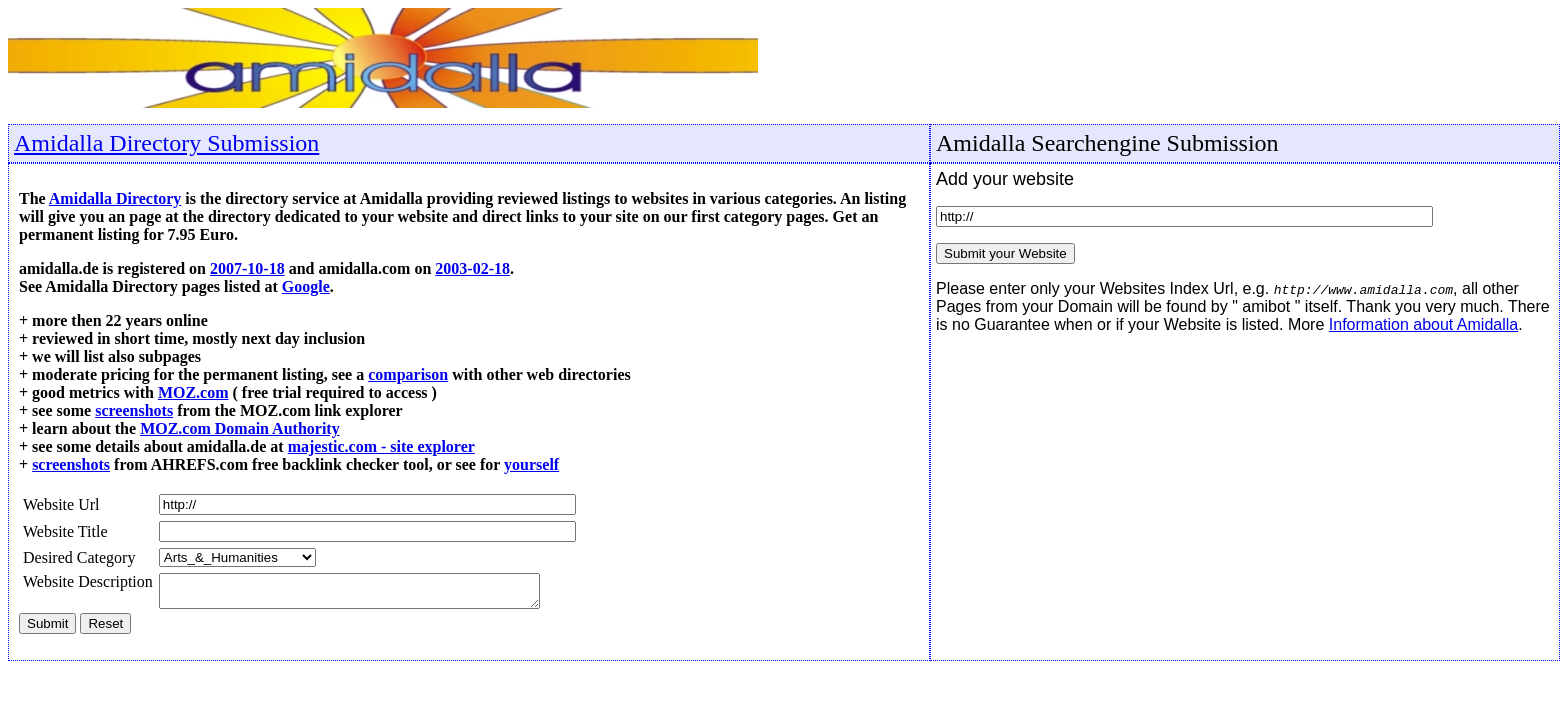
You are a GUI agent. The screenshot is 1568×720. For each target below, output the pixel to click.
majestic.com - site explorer (381, 446)
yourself (531, 464)
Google (306, 286)
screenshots (134, 410)
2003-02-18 (472, 268)
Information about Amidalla (1423, 324)
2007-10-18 (247, 268)
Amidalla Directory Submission (166, 143)
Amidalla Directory (115, 198)
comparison (408, 374)
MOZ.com (193, 392)
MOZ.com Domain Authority (240, 428)
